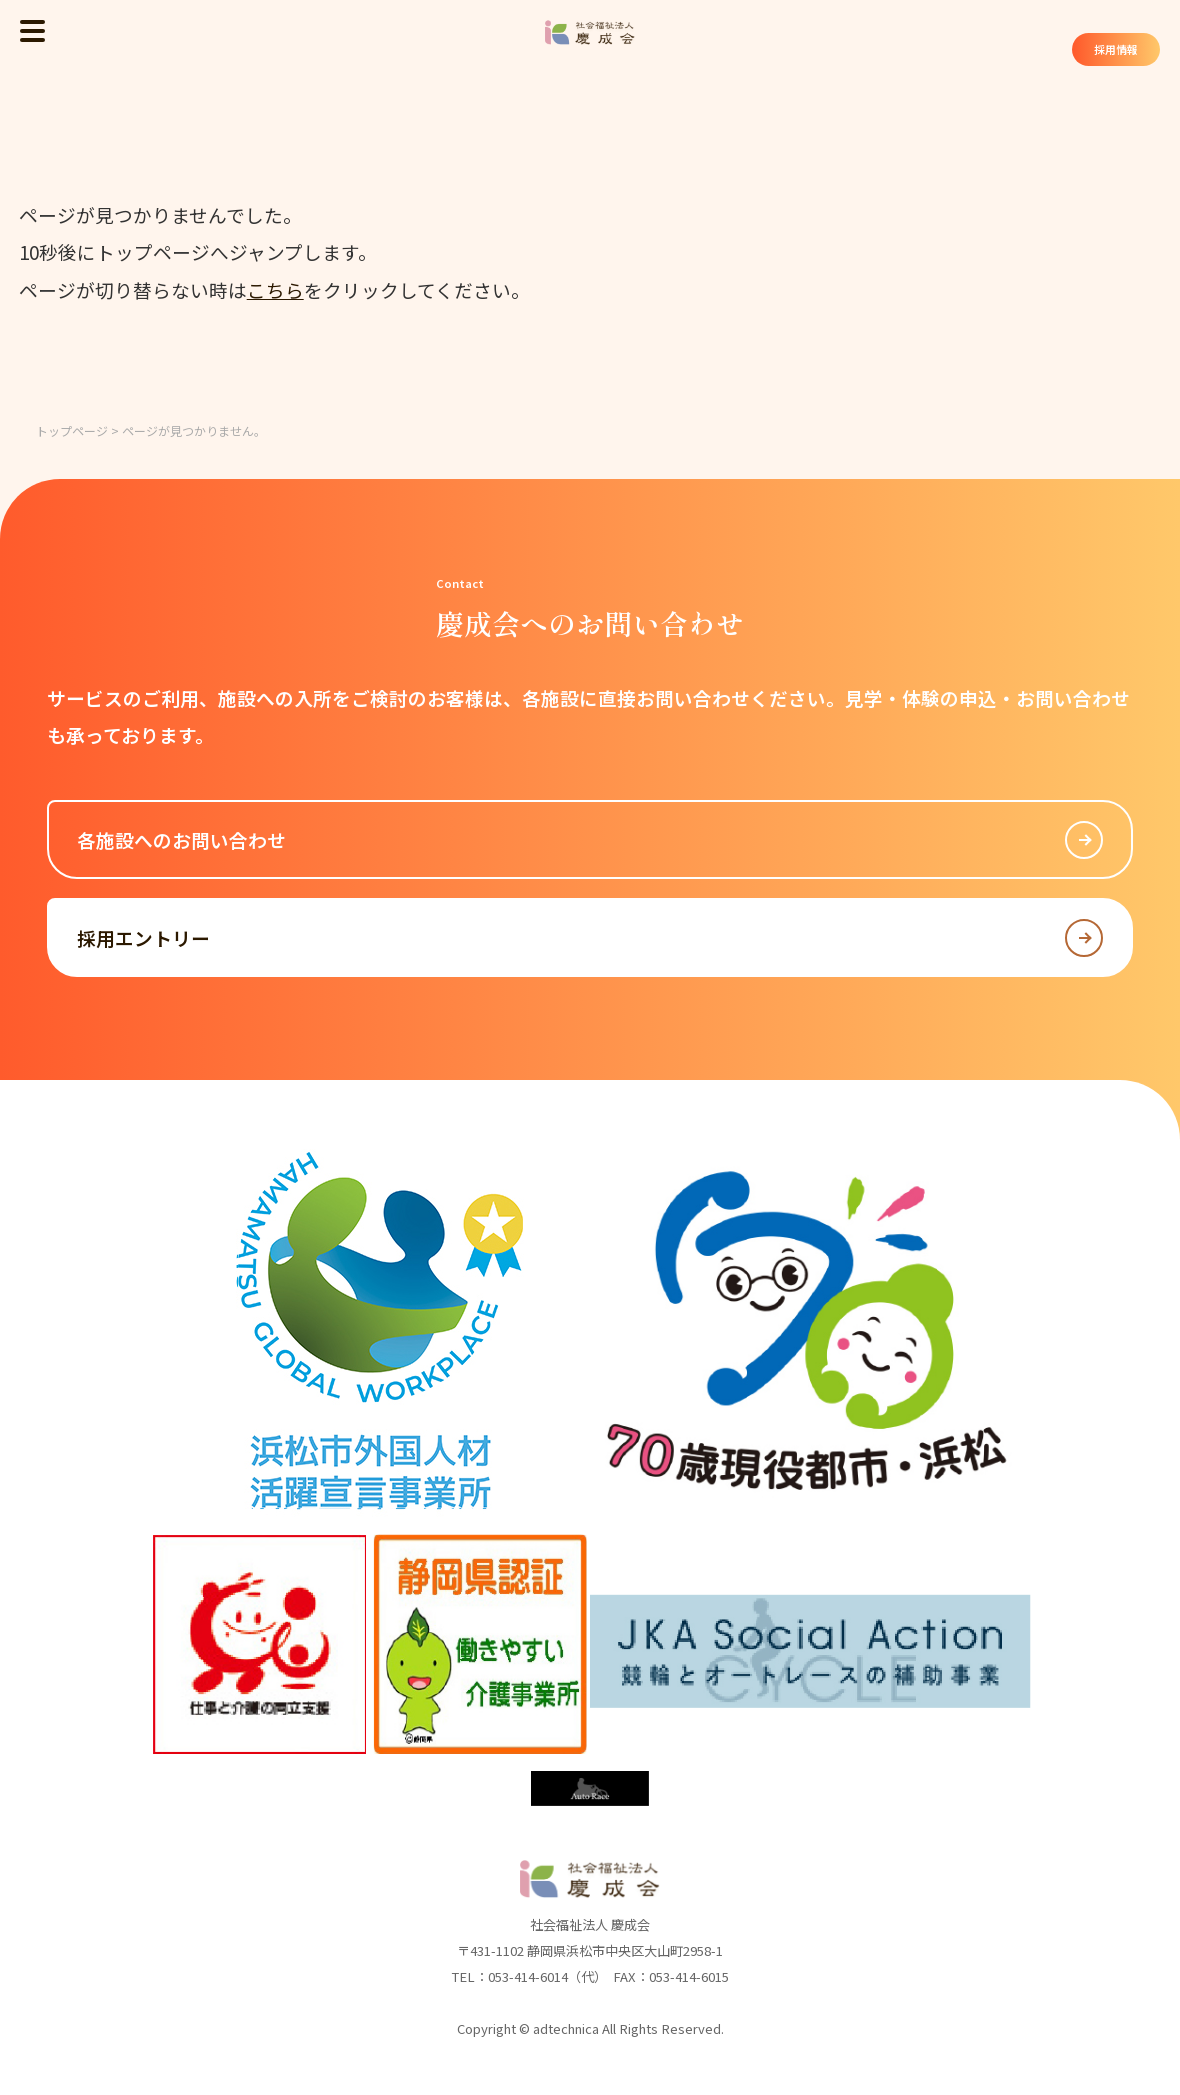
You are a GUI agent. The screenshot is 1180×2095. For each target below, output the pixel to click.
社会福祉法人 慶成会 (590, 32)
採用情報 (1108, 51)
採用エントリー (590, 938)
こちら (275, 289)
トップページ (72, 430)
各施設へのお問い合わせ (590, 840)
